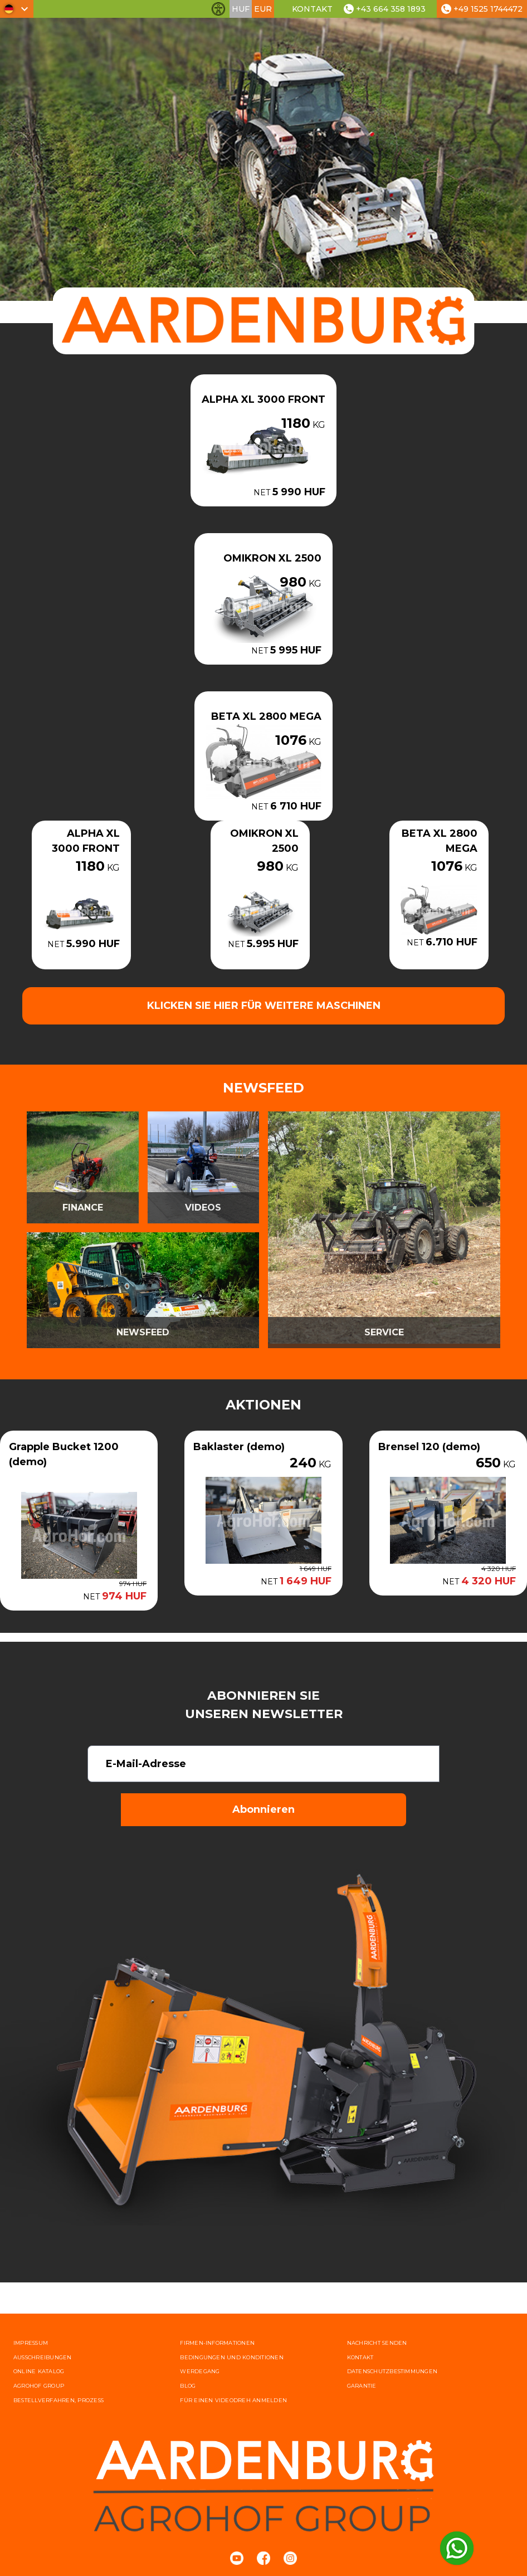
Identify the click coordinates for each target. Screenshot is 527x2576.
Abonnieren (263, 1809)
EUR (263, 9)
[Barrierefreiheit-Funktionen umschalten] (218, 9)
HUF (241, 9)
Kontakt (312, 9)
